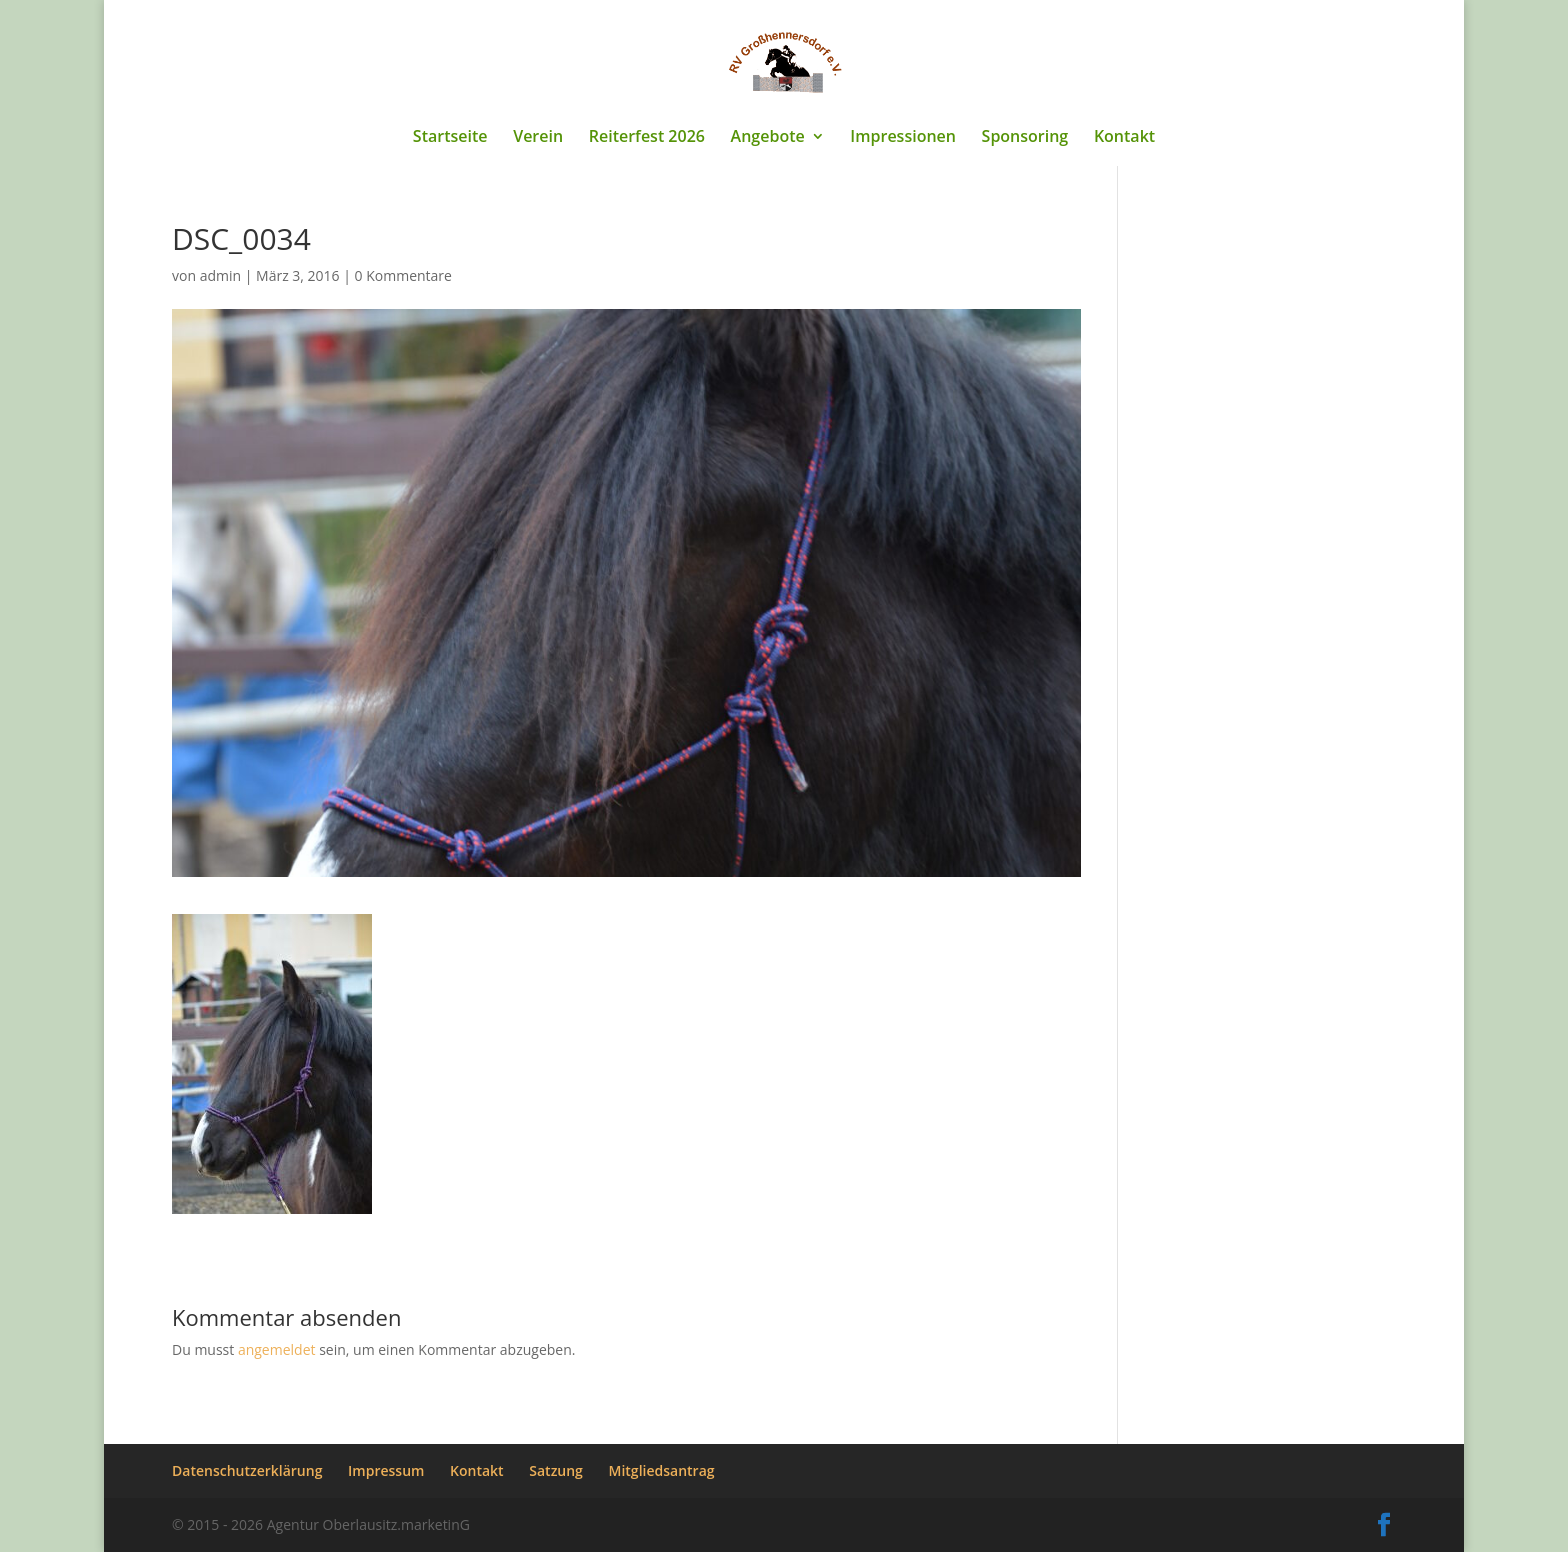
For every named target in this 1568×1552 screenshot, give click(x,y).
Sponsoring (1025, 138)
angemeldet (277, 1349)
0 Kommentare (403, 275)
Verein (538, 138)
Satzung (556, 1470)
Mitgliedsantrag (662, 1470)
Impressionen (903, 138)
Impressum (386, 1470)
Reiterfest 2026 (647, 138)
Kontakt (1124, 138)
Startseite (450, 138)
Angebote (768, 138)
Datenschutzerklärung (247, 1470)
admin (220, 275)
